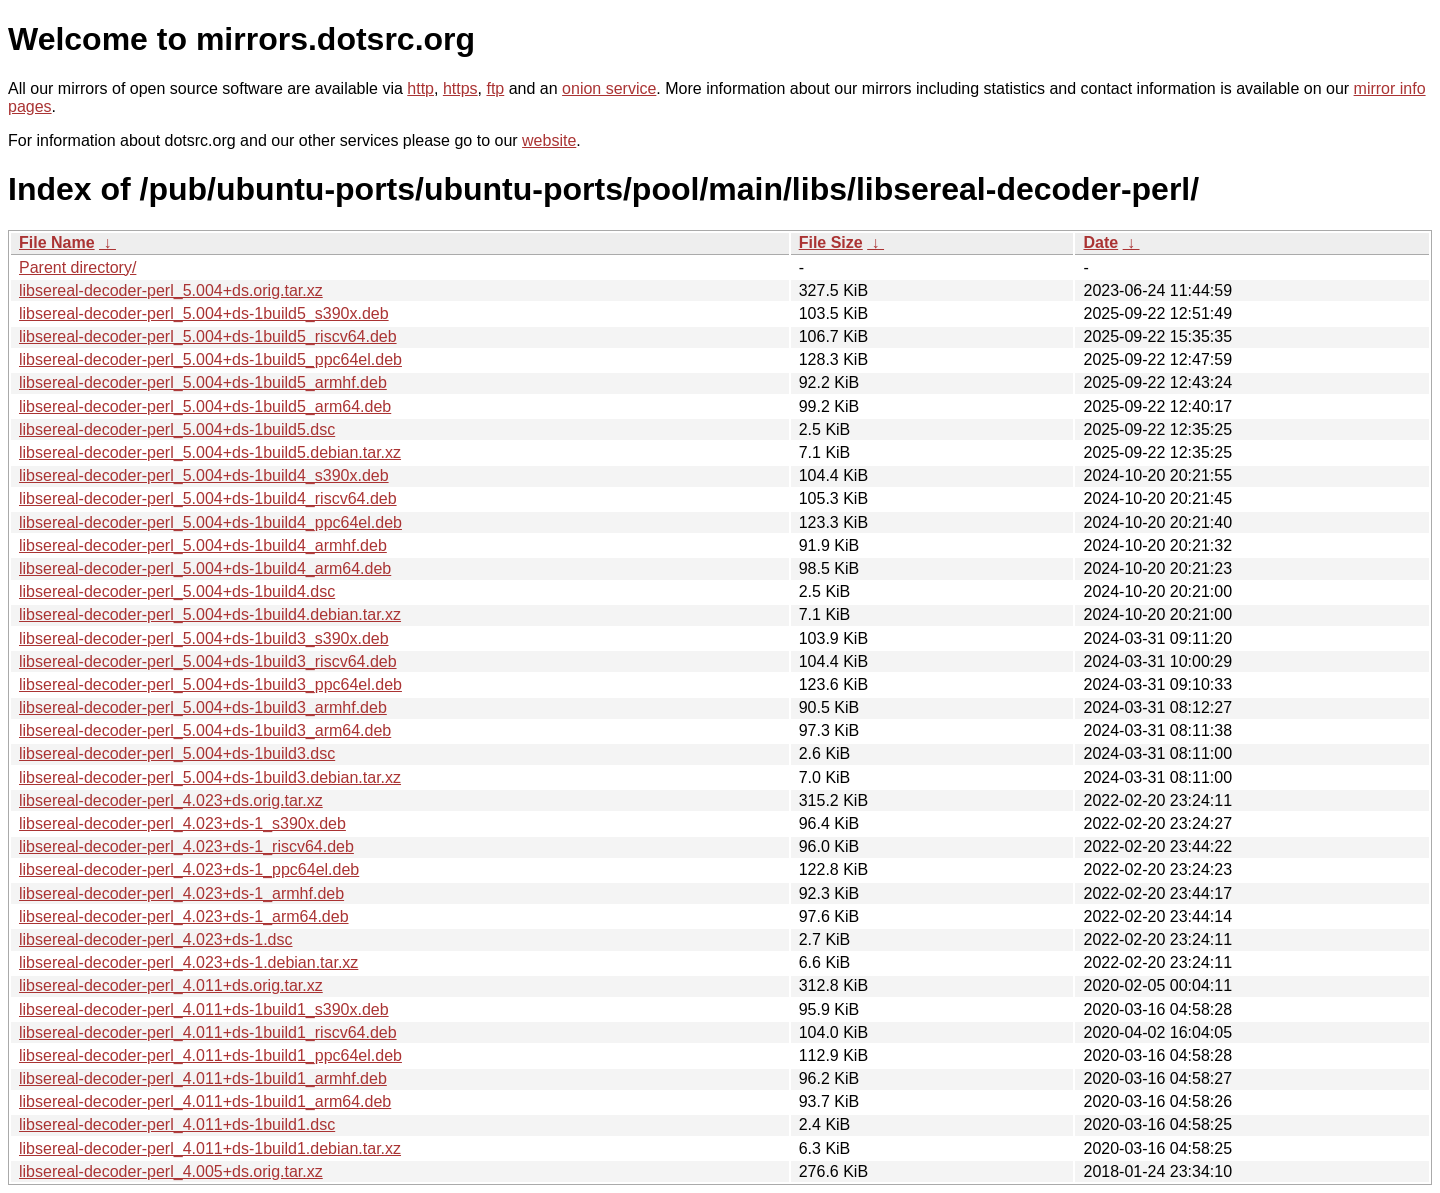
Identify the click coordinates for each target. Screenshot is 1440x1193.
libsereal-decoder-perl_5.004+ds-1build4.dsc (177, 591)
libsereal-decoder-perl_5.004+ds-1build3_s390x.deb (204, 638)
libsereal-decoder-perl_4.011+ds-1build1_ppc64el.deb (210, 1055)
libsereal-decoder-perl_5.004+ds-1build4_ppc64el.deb (210, 522)
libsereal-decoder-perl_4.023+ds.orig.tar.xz (171, 800)
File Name (57, 242)
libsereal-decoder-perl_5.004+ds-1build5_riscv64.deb (208, 336)
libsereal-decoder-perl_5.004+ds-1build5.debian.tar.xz (210, 452)
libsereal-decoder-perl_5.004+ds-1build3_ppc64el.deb (210, 684)
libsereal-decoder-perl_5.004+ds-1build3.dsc (177, 753)
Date (1100, 242)
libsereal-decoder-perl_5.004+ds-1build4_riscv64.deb (208, 498)
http (420, 88)
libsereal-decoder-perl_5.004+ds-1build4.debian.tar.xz (210, 614)
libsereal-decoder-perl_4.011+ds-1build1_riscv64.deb (208, 1032)
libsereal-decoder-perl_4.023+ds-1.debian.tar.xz (188, 962)
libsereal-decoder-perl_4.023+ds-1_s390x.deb (182, 823)
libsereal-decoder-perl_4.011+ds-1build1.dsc (177, 1124)
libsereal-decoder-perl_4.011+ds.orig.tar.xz (171, 985)
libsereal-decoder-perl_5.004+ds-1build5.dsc (177, 429)
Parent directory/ (77, 267)
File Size (831, 242)
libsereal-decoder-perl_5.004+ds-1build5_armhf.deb (203, 382)
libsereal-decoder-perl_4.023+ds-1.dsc (156, 939)
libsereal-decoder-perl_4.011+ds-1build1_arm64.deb (205, 1101)
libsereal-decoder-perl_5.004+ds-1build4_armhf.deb (203, 545)
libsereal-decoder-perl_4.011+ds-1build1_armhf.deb (203, 1078)
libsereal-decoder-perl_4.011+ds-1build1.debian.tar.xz (210, 1148)
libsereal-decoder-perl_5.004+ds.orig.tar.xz (171, 290)
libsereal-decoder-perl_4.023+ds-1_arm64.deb (184, 916)
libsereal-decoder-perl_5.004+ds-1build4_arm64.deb (205, 568)
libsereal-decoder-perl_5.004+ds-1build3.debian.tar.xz (210, 777)
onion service (609, 88)
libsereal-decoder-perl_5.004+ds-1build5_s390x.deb (204, 313)
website (549, 140)
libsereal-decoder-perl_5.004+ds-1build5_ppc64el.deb (210, 359)
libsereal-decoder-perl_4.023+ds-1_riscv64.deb (186, 846)
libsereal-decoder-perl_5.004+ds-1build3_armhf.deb (203, 707)
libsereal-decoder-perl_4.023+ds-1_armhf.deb (181, 893)
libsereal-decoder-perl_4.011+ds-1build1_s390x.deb (204, 1009)
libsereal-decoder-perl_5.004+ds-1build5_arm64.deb (205, 406)
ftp (495, 88)
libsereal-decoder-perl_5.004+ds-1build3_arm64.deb (205, 730)
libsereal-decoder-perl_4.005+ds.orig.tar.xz (171, 1171)
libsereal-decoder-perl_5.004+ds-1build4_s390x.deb (204, 475)
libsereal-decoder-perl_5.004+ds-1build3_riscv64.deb (208, 661)
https (460, 88)
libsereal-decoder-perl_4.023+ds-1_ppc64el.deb (189, 869)
